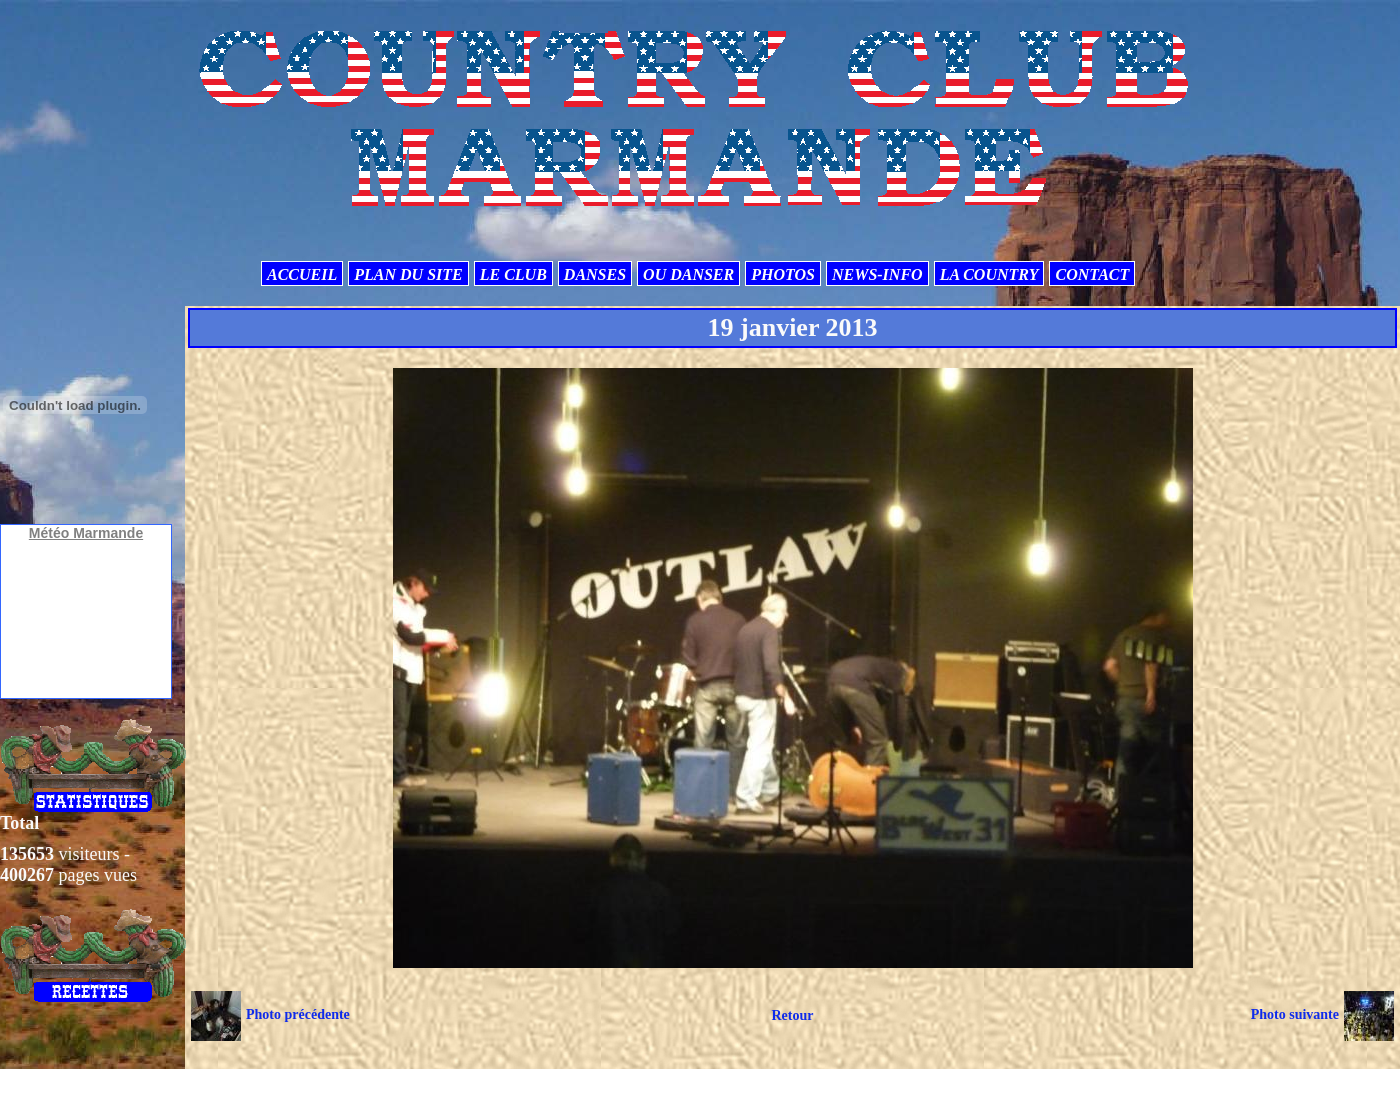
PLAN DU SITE (408, 274)
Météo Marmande (86, 533)
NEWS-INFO (877, 274)
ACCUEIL (302, 274)
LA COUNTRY (989, 274)
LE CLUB (513, 274)
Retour (792, 1015)
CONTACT (1092, 274)
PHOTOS (783, 274)
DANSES (595, 274)
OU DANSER (688, 274)
